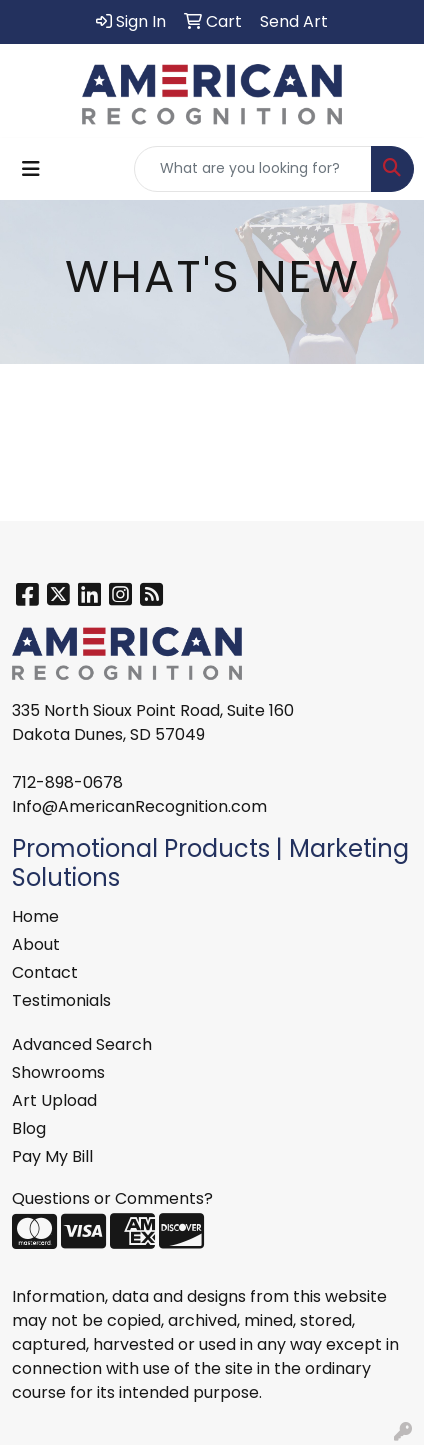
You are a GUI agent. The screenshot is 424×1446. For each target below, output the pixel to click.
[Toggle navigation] (31, 169)
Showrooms (58, 1072)
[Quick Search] (253, 169)
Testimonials (61, 1000)
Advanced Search (82, 1044)
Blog (29, 1128)
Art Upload (54, 1100)
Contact (45, 972)
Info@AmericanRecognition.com (139, 806)
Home (35, 916)
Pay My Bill (52, 1156)
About (36, 944)
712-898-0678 (67, 782)
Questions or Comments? (112, 1198)
